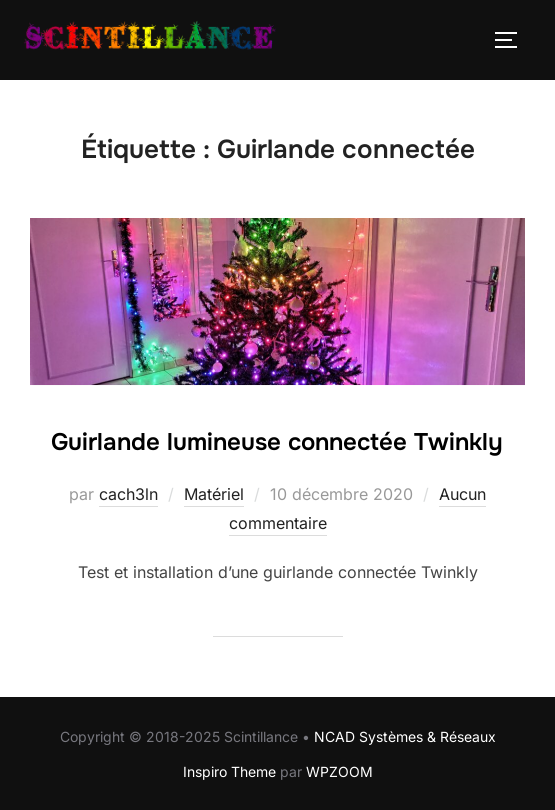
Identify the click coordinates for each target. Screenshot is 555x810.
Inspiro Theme (229, 771)
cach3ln (128, 494)
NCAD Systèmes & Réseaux (405, 736)
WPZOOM (339, 771)
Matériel (214, 494)
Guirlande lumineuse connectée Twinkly (277, 442)
